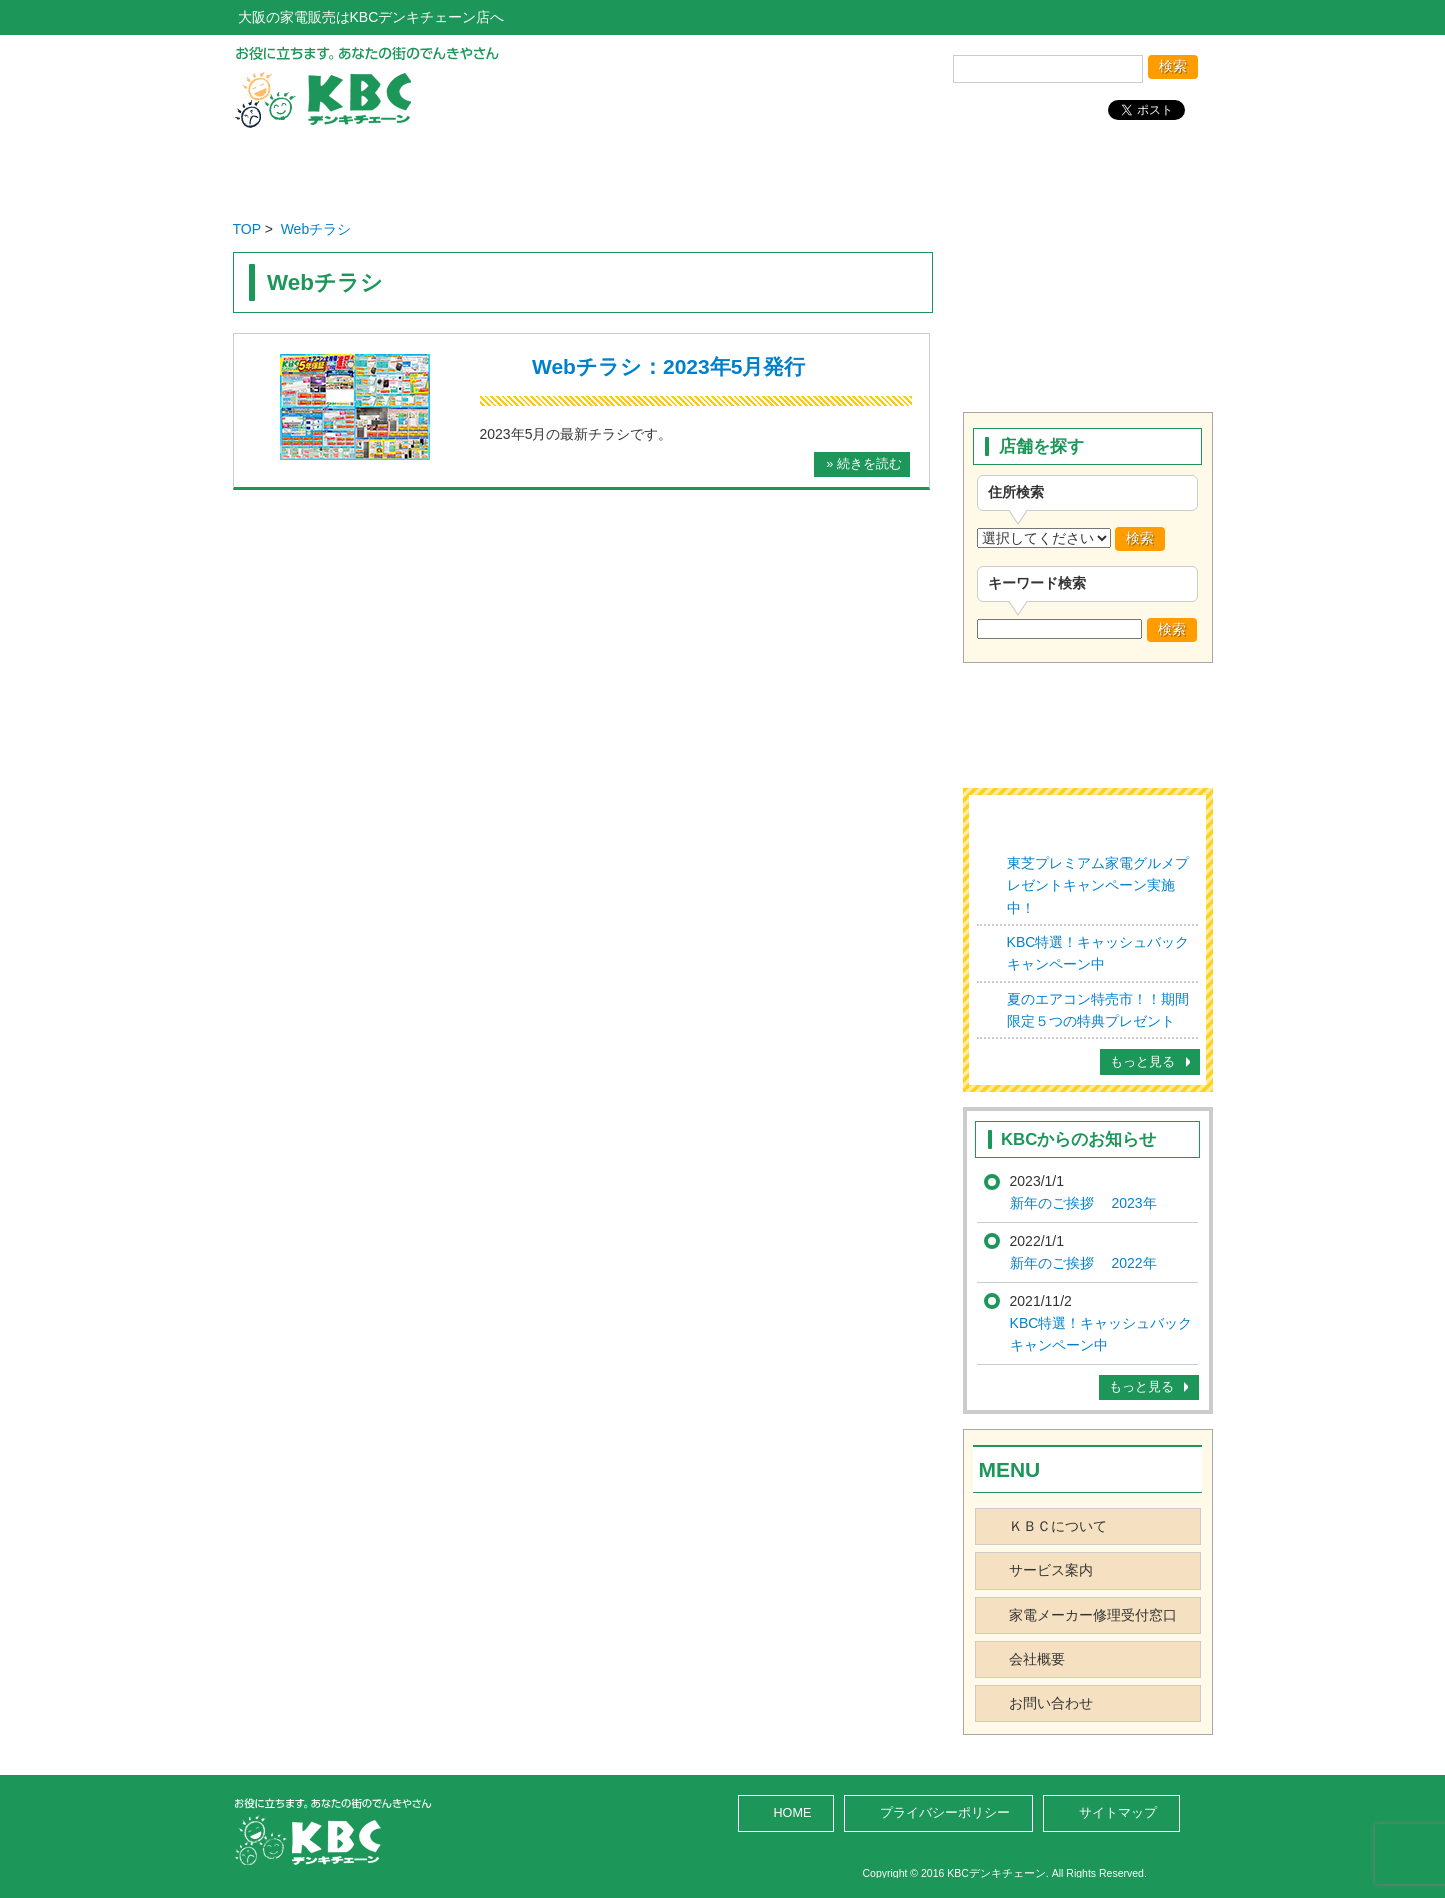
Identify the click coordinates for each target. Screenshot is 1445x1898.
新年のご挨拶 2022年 (1083, 1263)
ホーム (331, 168)
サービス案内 (725, 168)
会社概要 (922, 168)
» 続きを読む (864, 464)
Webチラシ (316, 229)
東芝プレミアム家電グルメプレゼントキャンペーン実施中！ (1098, 885)
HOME (793, 1813)
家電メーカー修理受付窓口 (1093, 1615)
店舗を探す (528, 168)
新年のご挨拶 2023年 (1083, 1203)
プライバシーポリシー (945, 1813)
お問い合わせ (1113, 168)
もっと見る (1142, 1062)
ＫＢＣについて (1058, 1526)
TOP (247, 229)
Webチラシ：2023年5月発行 (668, 366)
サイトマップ (1118, 1813)
